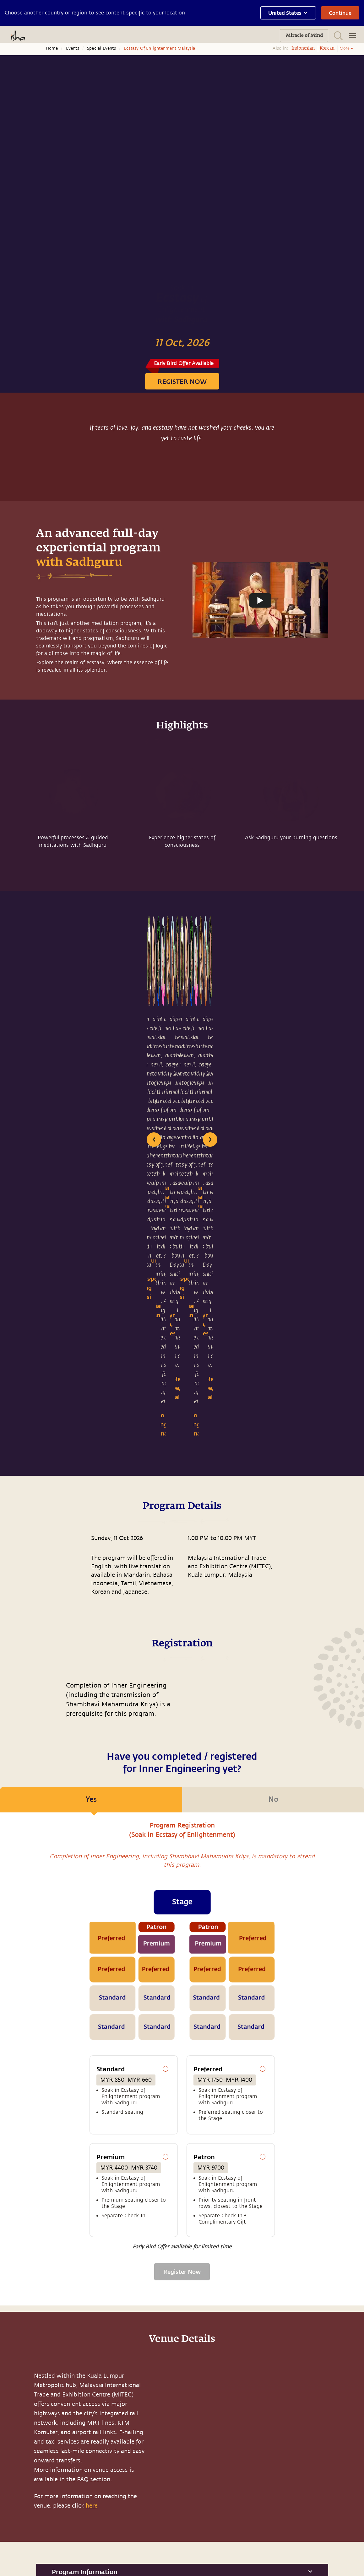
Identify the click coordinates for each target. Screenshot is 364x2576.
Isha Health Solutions (75, 2500)
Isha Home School (82, 2457)
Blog (14, 2457)
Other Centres (217, 2520)
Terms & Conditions (126, 2564)
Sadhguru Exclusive (29, 2515)
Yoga (14, 2502)
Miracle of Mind (26, 2444)
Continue (340, 12)
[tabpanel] (182, 1655)
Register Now (182, 1868)
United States (288, 12)
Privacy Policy (161, 2564)
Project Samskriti (82, 2515)
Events (72, 48)
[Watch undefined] (260, 600)
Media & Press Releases (24, 2487)
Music (15, 2470)
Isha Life (72, 2484)
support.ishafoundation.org (238, 2508)
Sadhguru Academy (83, 2444)
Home (52, 48)
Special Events (101, 48)
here (92, 2102)
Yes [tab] (91, 1400)
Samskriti (73, 2470)
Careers (71, 2528)
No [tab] (273, 1396)
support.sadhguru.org (182, 2340)
